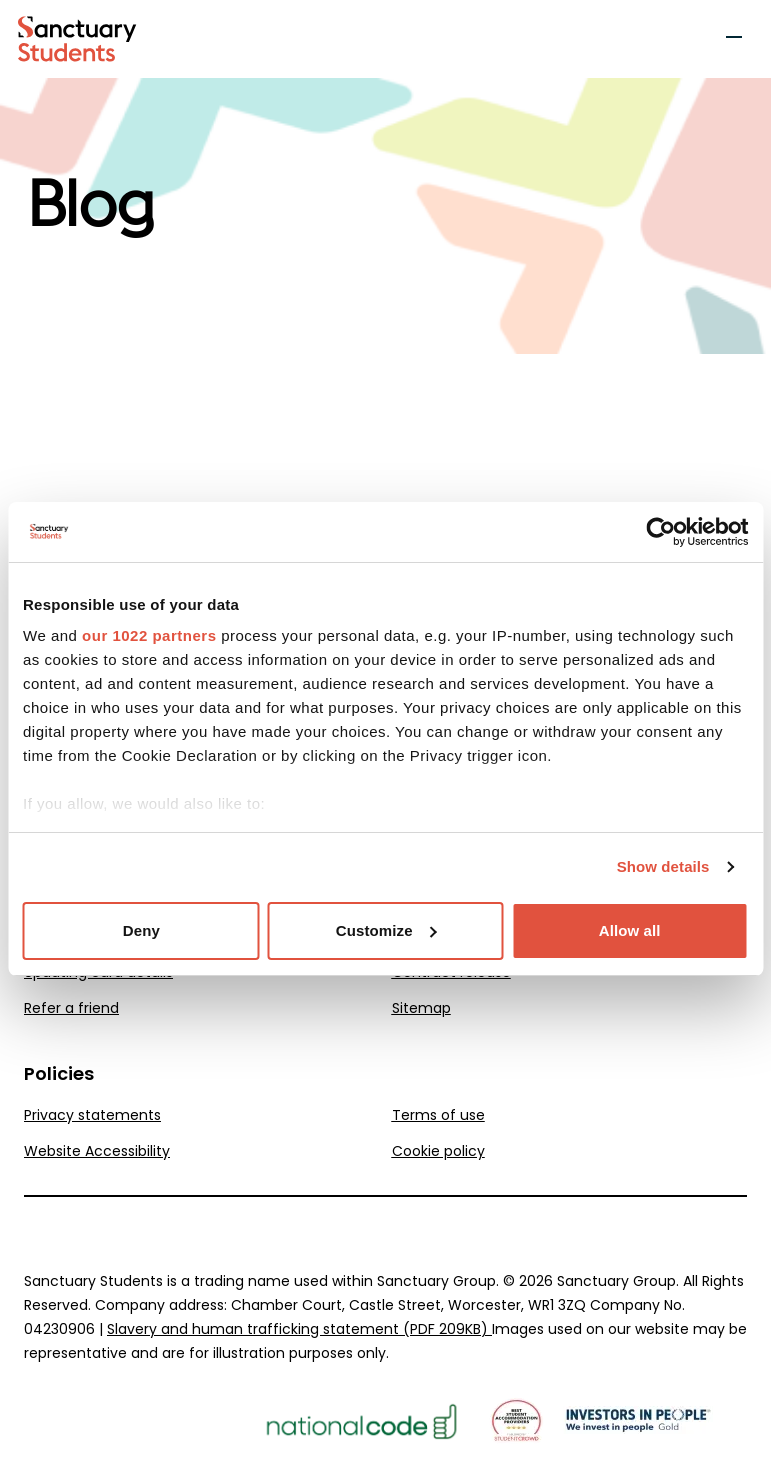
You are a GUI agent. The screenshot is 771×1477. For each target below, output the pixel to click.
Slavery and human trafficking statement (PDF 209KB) (299, 1329)
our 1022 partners (149, 635)
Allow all (630, 930)
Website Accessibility (97, 1151)
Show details (663, 866)
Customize (386, 930)
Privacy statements (92, 1115)
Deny (141, 930)
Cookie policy (438, 1151)
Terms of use (438, 1115)
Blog (90, 206)
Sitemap (421, 1008)
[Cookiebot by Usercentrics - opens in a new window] (660, 532)
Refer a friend (71, 1008)
